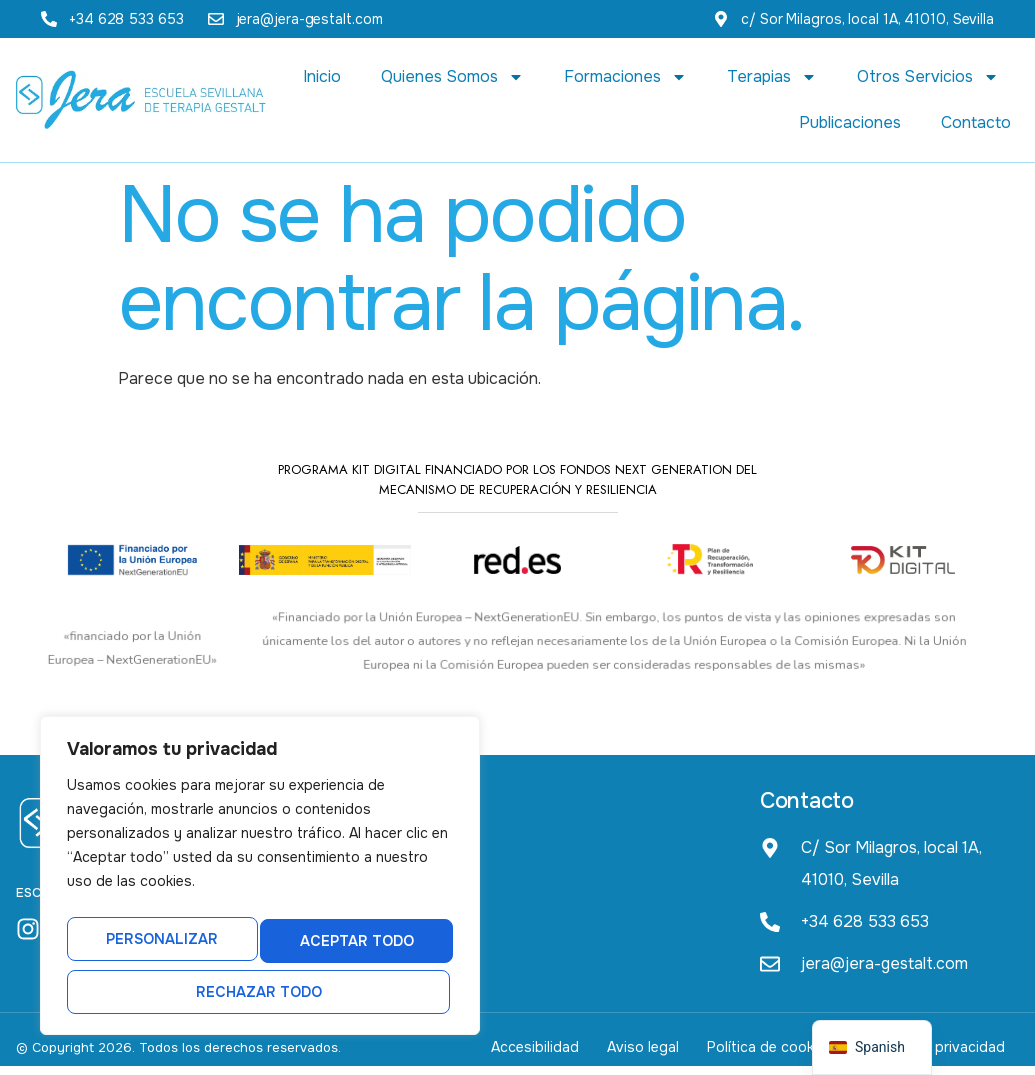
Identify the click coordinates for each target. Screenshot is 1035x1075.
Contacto (976, 122)
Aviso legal (613, 1052)
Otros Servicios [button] (928, 77)
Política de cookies (752, 1052)
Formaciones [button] (625, 77)
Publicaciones (850, 122)
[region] (260, 884)
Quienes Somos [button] (452, 77)
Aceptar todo (260, 992)
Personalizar (156, 948)
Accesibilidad (493, 1052)
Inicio (322, 76)
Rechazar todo (349, 948)
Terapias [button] (772, 77)
